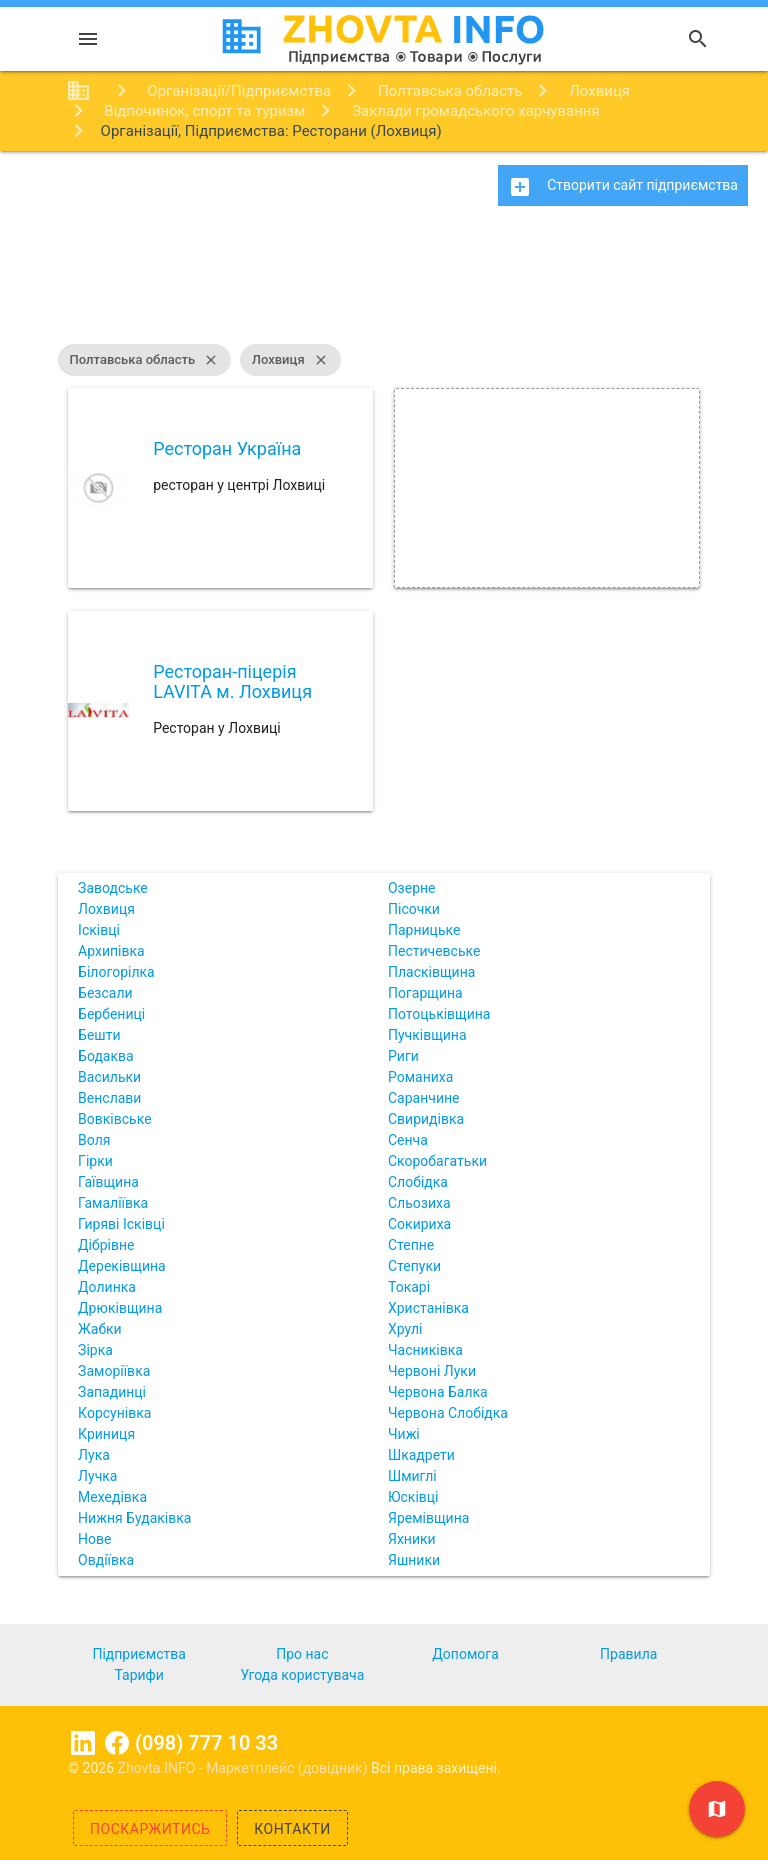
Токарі (409, 1287)
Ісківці (99, 930)
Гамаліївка (113, 1203)
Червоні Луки (432, 1371)
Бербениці (111, 1014)
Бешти (99, 1035)
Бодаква (106, 1056)
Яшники (414, 1560)
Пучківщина (427, 1035)
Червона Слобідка (448, 1413)
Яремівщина (428, 1518)
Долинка (107, 1287)
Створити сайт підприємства (623, 187)
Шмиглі (412, 1476)
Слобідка (418, 1182)
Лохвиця (290, 360)
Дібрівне (106, 1245)
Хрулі (405, 1329)
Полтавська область (145, 360)
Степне (411, 1245)
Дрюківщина (120, 1308)
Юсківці (413, 1497)
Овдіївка (106, 1560)
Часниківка (425, 1350)
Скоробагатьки (437, 1161)
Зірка (95, 1350)
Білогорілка (116, 972)
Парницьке (424, 930)
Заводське (113, 888)
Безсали (105, 993)
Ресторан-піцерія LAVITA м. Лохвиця (232, 681)
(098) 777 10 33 (206, 1743)
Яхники (412, 1539)
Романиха (420, 1077)
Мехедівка (112, 1497)
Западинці (112, 1392)
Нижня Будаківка (134, 1518)
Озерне (412, 888)
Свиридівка (426, 1119)
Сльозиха (419, 1203)
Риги (403, 1056)
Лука (94, 1455)
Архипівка (111, 951)
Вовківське (115, 1119)
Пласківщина (431, 972)
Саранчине (423, 1098)
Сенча (408, 1140)
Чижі (404, 1434)
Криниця (106, 1434)
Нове (94, 1539)
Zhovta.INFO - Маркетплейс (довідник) (245, 1768)
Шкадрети (421, 1455)
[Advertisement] (384, 285)
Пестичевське (434, 951)
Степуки (414, 1266)
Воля (94, 1140)
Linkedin (83, 1743)
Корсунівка (114, 1413)
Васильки (109, 1077)
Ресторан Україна (227, 448)
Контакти (292, 1829)
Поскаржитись (150, 1829)
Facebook (117, 1743)
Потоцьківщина (439, 1014)
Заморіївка (114, 1371)
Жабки (100, 1329)
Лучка (97, 1476)
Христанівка (428, 1308)
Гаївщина (108, 1182)
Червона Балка (438, 1392)
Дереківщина (122, 1266)
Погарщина (425, 993)
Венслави (109, 1098)
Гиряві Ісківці (121, 1224)
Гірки (95, 1161)
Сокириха (419, 1224)
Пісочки (414, 909)
